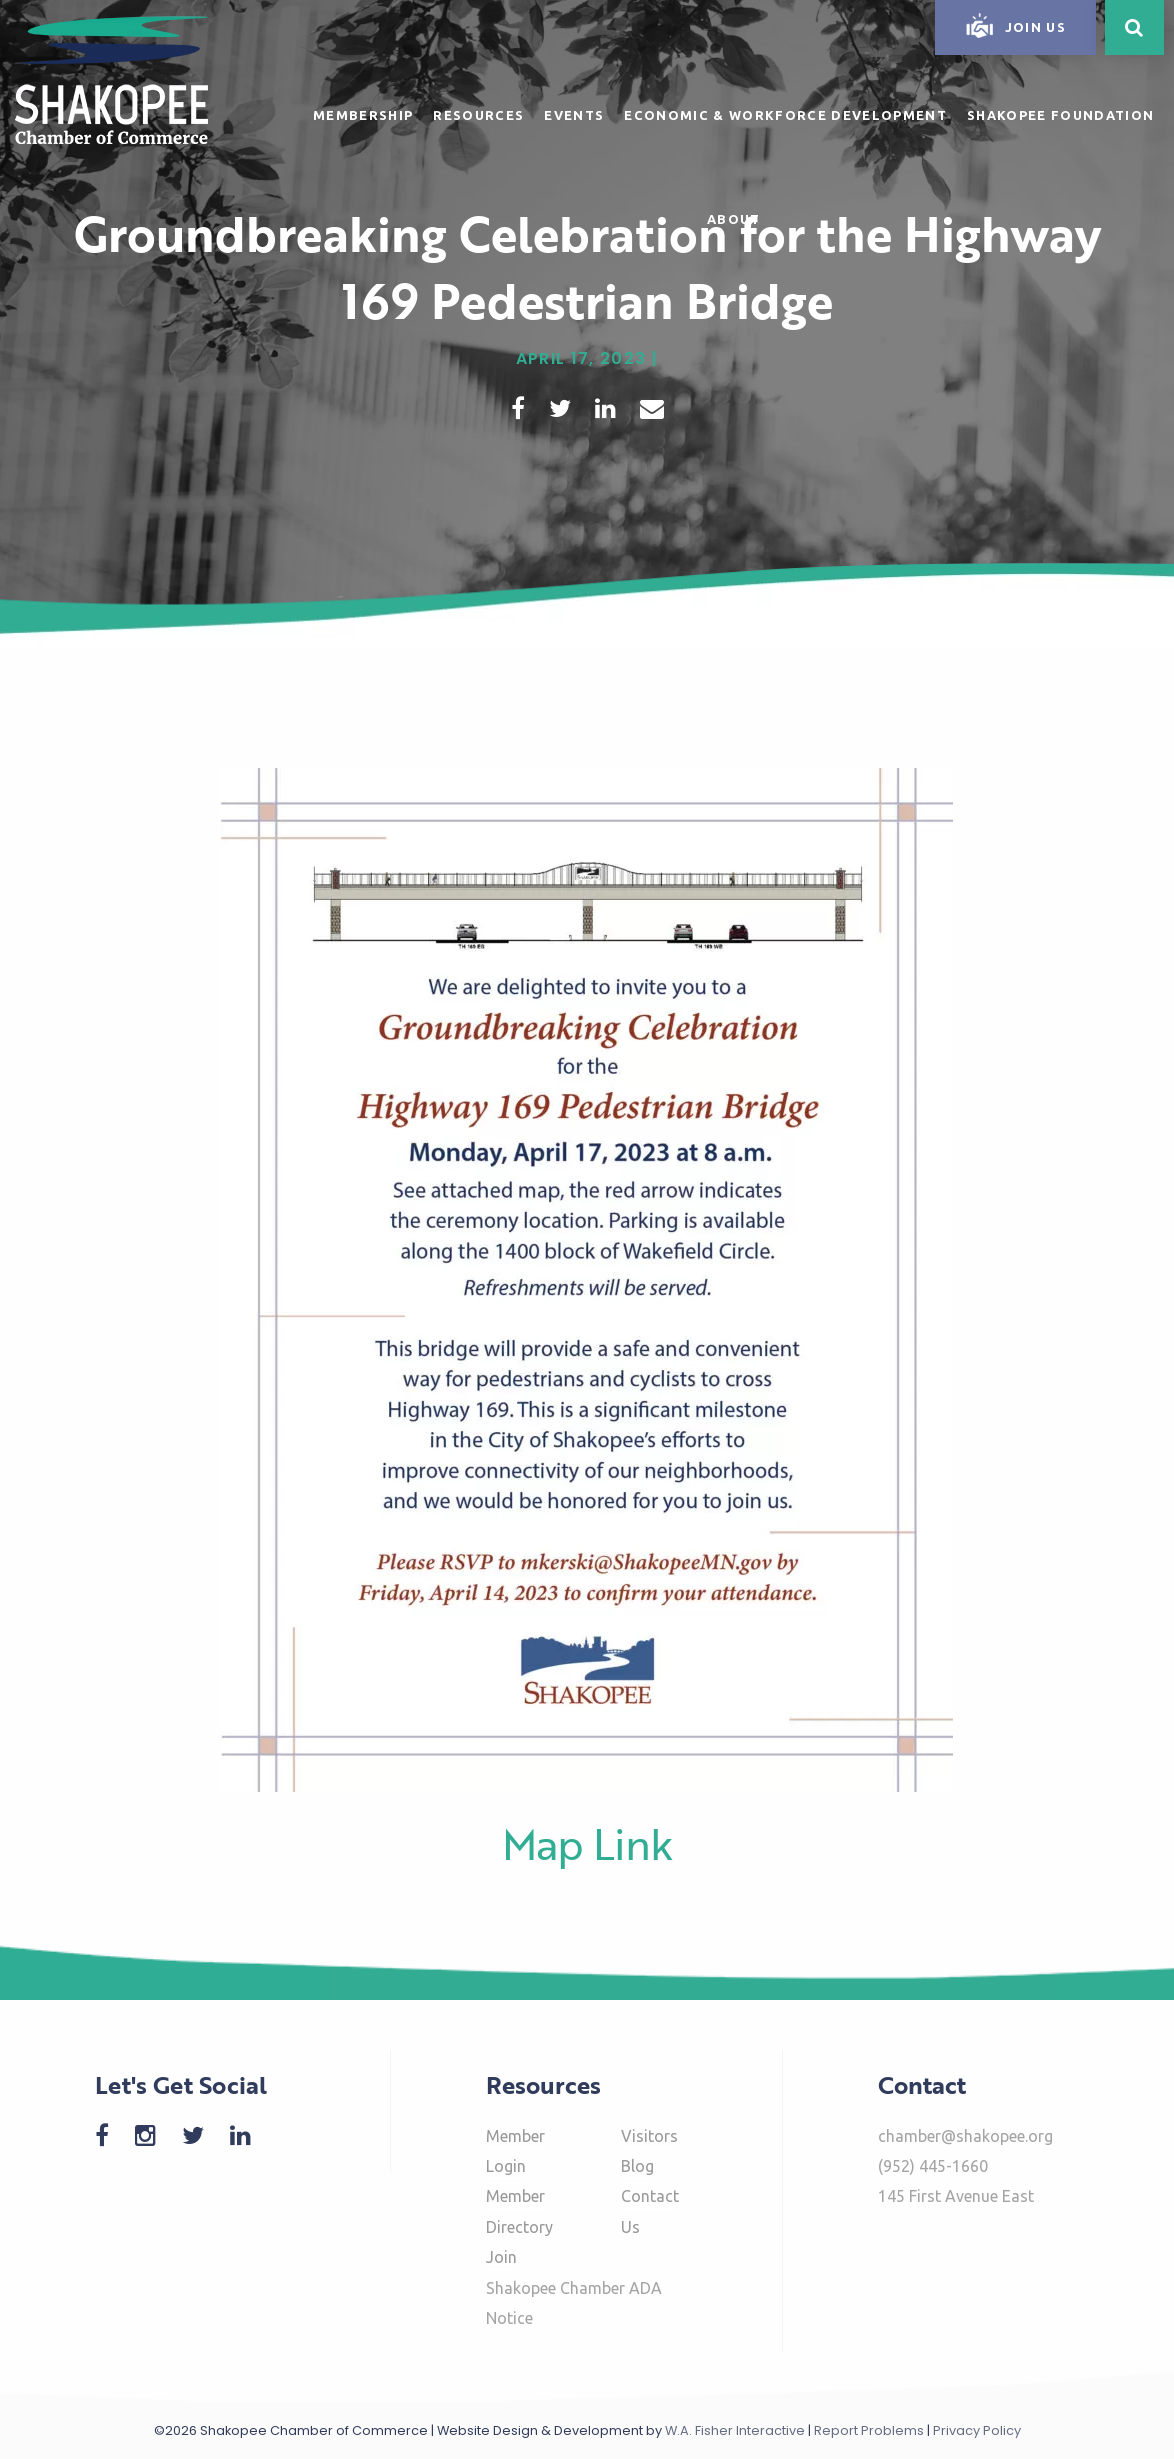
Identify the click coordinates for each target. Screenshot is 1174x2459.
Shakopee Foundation (1060, 115)
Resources (478, 115)
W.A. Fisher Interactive (735, 2430)
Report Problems (869, 2430)
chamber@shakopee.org (965, 2136)
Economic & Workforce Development (785, 115)
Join (501, 2257)
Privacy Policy (977, 2430)
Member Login (515, 2151)
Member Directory (519, 2211)
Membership (363, 115)
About (734, 219)
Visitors (649, 2136)
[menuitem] (363, 112)
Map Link (587, 1843)
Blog (637, 2166)
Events (574, 115)
